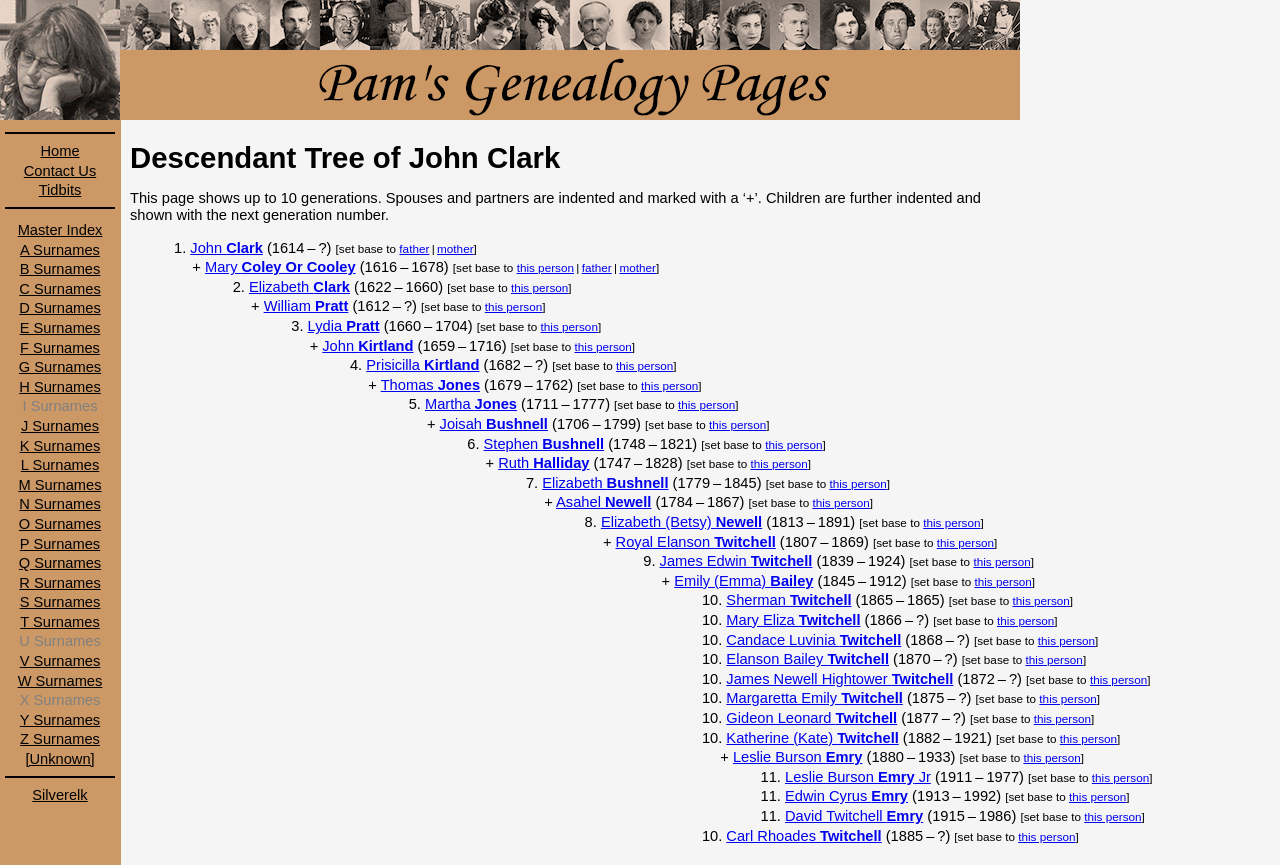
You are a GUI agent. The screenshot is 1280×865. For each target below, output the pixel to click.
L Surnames (60, 465)
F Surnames (60, 348)
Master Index (60, 230)
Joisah (494, 424)
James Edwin (736, 561)
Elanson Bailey (807, 659)
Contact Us (60, 171)
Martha (471, 404)
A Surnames (60, 250)
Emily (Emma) (743, 581)
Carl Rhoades (803, 836)
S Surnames (60, 602)
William (306, 306)
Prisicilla (422, 365)
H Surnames (59, 387)
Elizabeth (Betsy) (681, 522)
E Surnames (60, 328)
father (414, 248)
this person (545, 267)
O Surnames (60, 524)
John (226, 248)
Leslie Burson (798, 757)
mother (455, 248)
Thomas (430, 385)
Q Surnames (60, 563)
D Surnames (59, 308)
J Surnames (60, 426)
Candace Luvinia (813, 640)
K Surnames (60, 446)
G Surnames (60, 367)
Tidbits (60, 190)
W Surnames (60, 681)
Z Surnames (60, 739)
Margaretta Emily (814, 698)
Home (59, 151)
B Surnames (60, 269)
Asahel (603, 502)
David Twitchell (854, 816)
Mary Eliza (793, 620)
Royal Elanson (696, 542)
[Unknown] (59, 759)
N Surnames (59, 504)
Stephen (544, 444)
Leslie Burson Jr (858, 777)
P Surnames (60, 544)
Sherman (788, 600)
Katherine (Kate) (812, 738)
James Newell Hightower (839, 679)
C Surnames (59, 289)
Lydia (344, 326)
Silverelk (59, 795)
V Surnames (60, 661)
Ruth (543, 463)
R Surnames (59, 583)
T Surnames (60, 622)
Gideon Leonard (811, 718)
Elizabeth (299, 287)
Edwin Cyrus (846, 796)
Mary (280, 267)
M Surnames (59, 485)
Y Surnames (60, 720)
